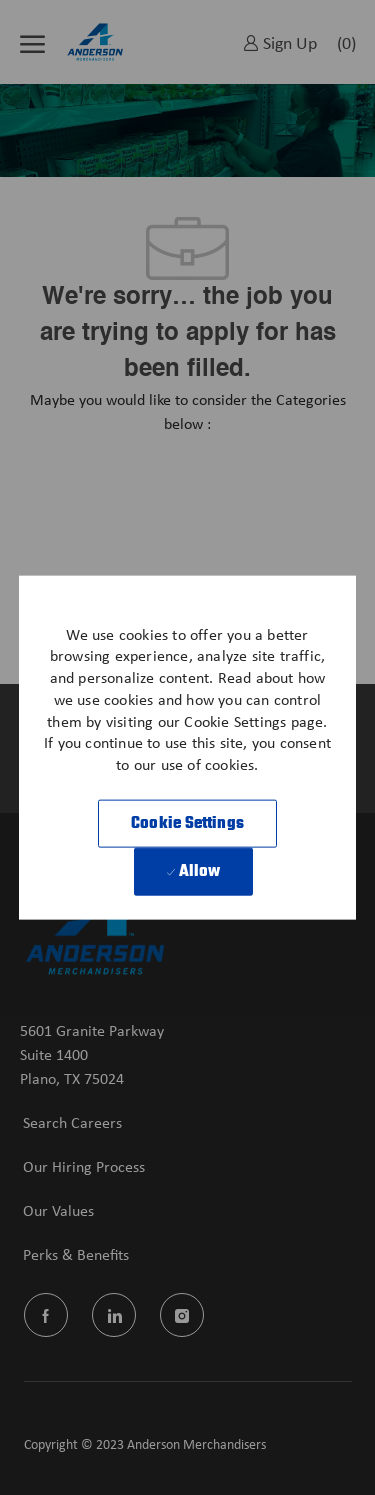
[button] (187, 823)
